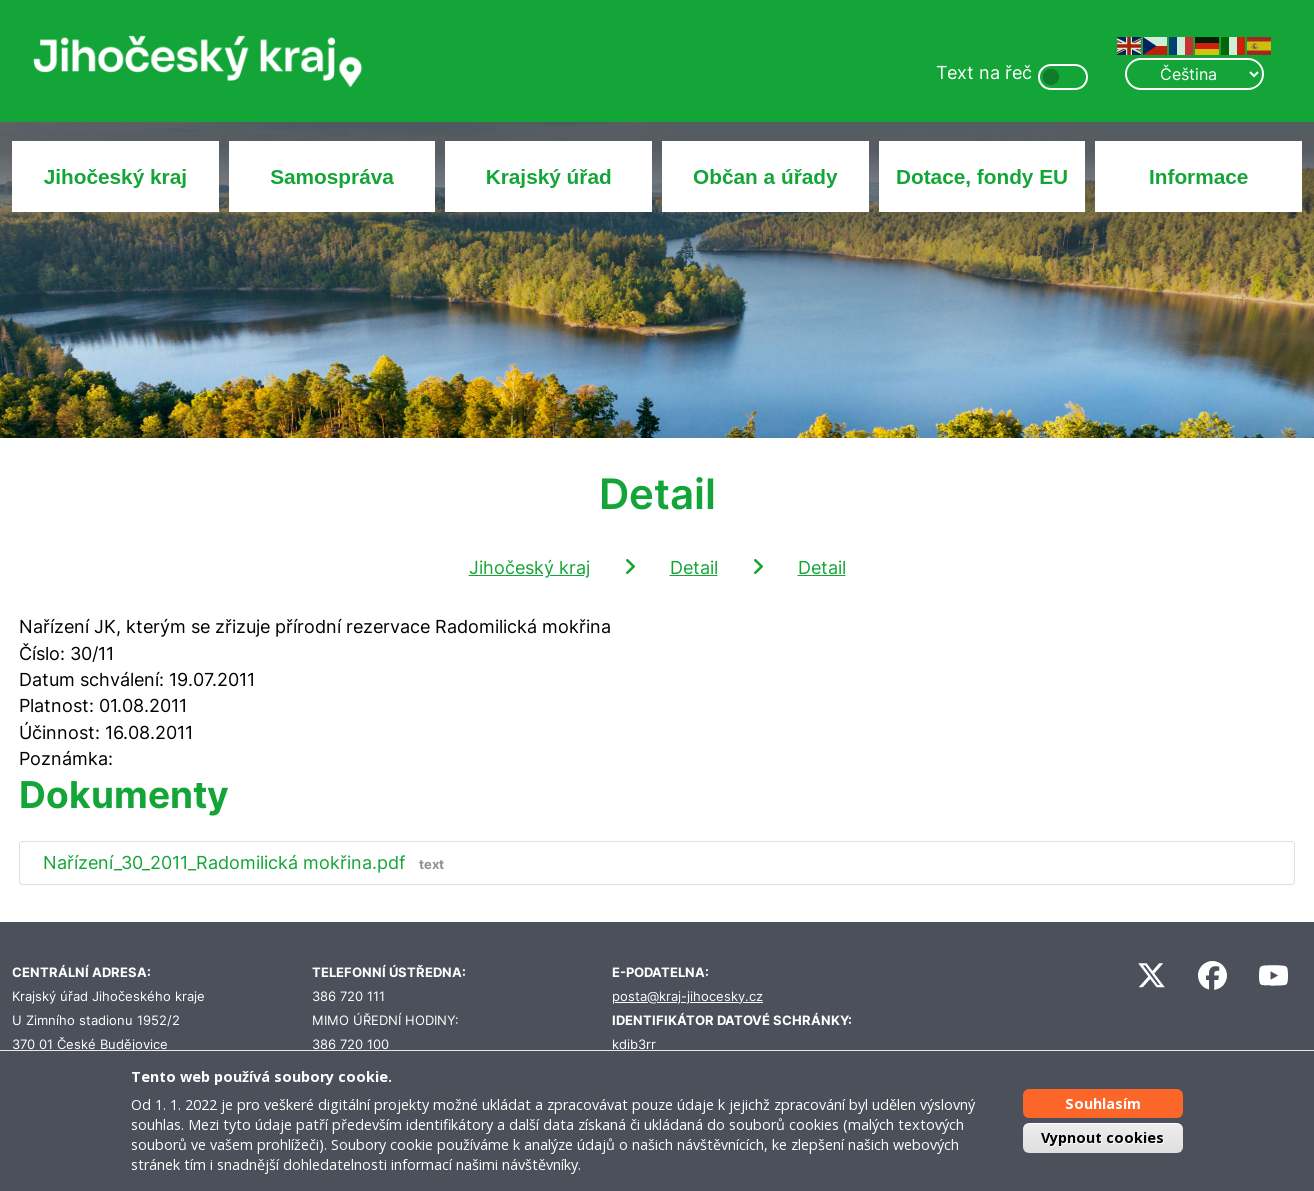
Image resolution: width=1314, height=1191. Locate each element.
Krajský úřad (549, 176)
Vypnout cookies (1102, 1137)
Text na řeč (984, 72)
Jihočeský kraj (115, 176)
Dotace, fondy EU (982, 176)
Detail (694, 567)
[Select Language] (1194, 74)
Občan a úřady (765, 176)
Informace (1198, 176)
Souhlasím (1103, 1103)
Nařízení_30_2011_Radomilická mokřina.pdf (248, 862)
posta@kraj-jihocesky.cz (687, 996)
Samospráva (332, 176)
